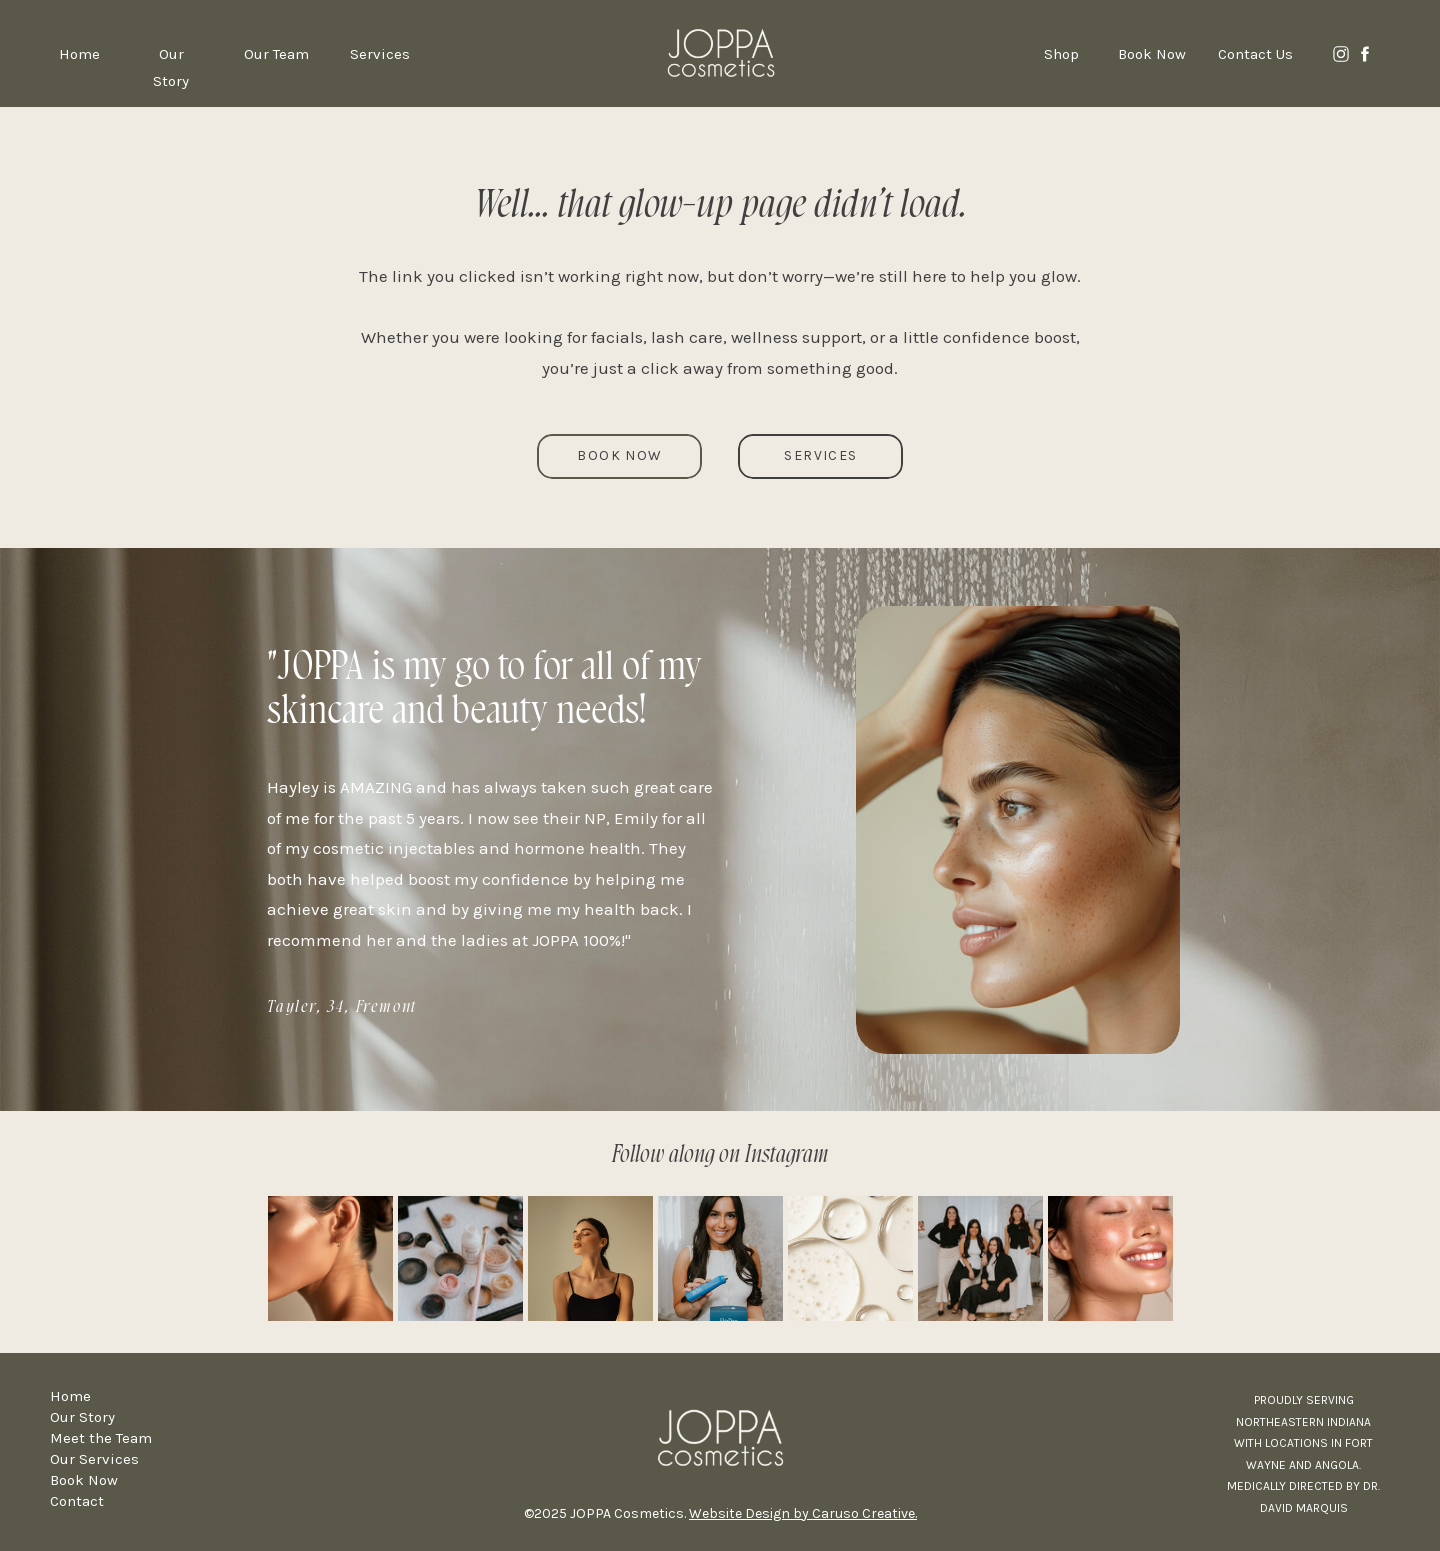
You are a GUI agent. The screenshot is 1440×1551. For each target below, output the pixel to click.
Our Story (82, 1417)
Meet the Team (101, 1438)
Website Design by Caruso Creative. (803, 1513)
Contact (77, 1501)
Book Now (84, 1480)
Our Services (94, 1459)
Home (70, 1396)
